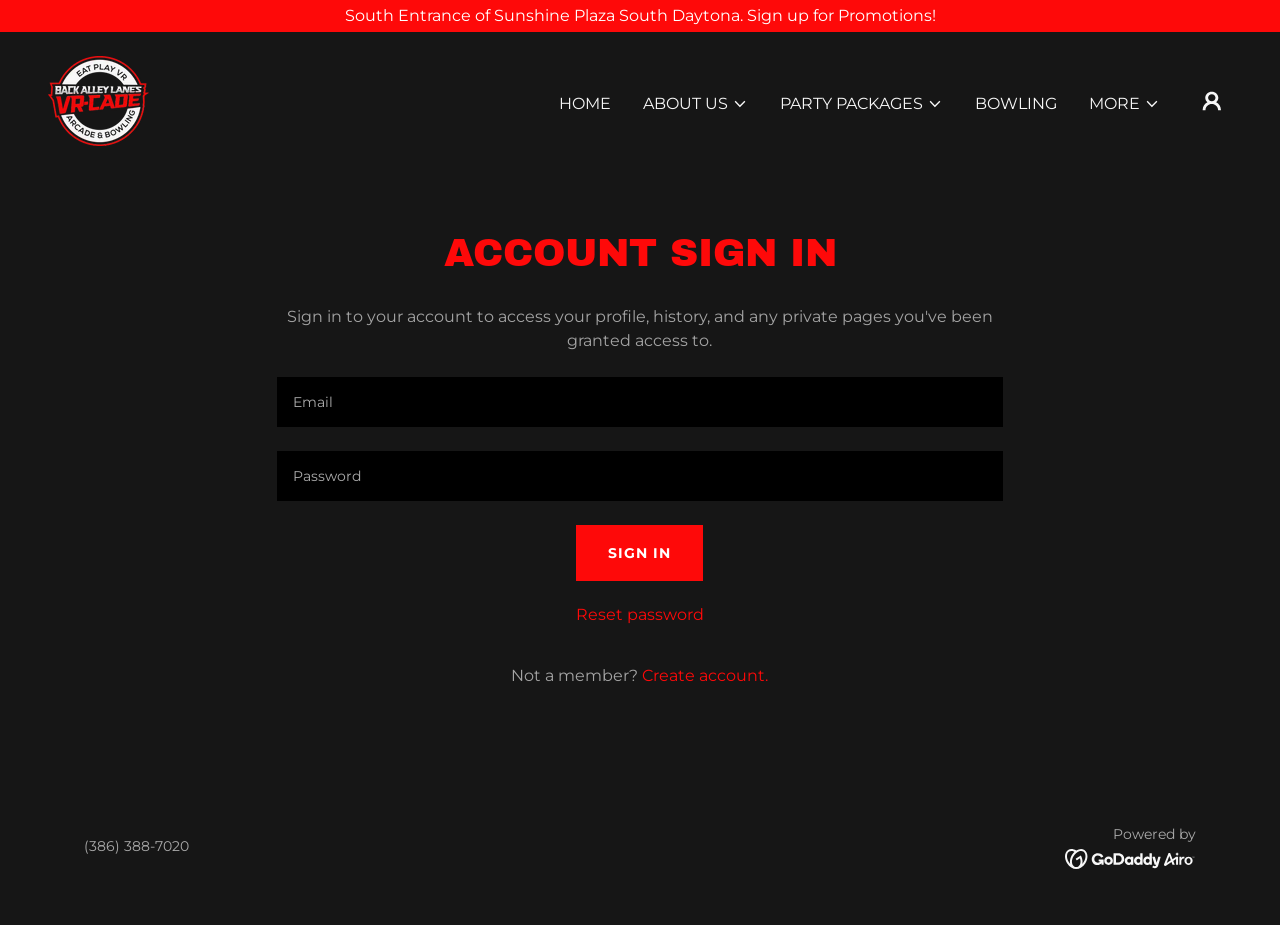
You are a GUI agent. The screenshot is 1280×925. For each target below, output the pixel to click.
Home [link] (585, 103)
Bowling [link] (1016, 103)
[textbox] (639, 402)
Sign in (639, 553)
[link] (98, 99)
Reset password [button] (640, 614)
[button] (695, 104)
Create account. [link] (705, 675)
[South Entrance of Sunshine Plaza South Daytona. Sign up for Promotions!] (640, 16)
